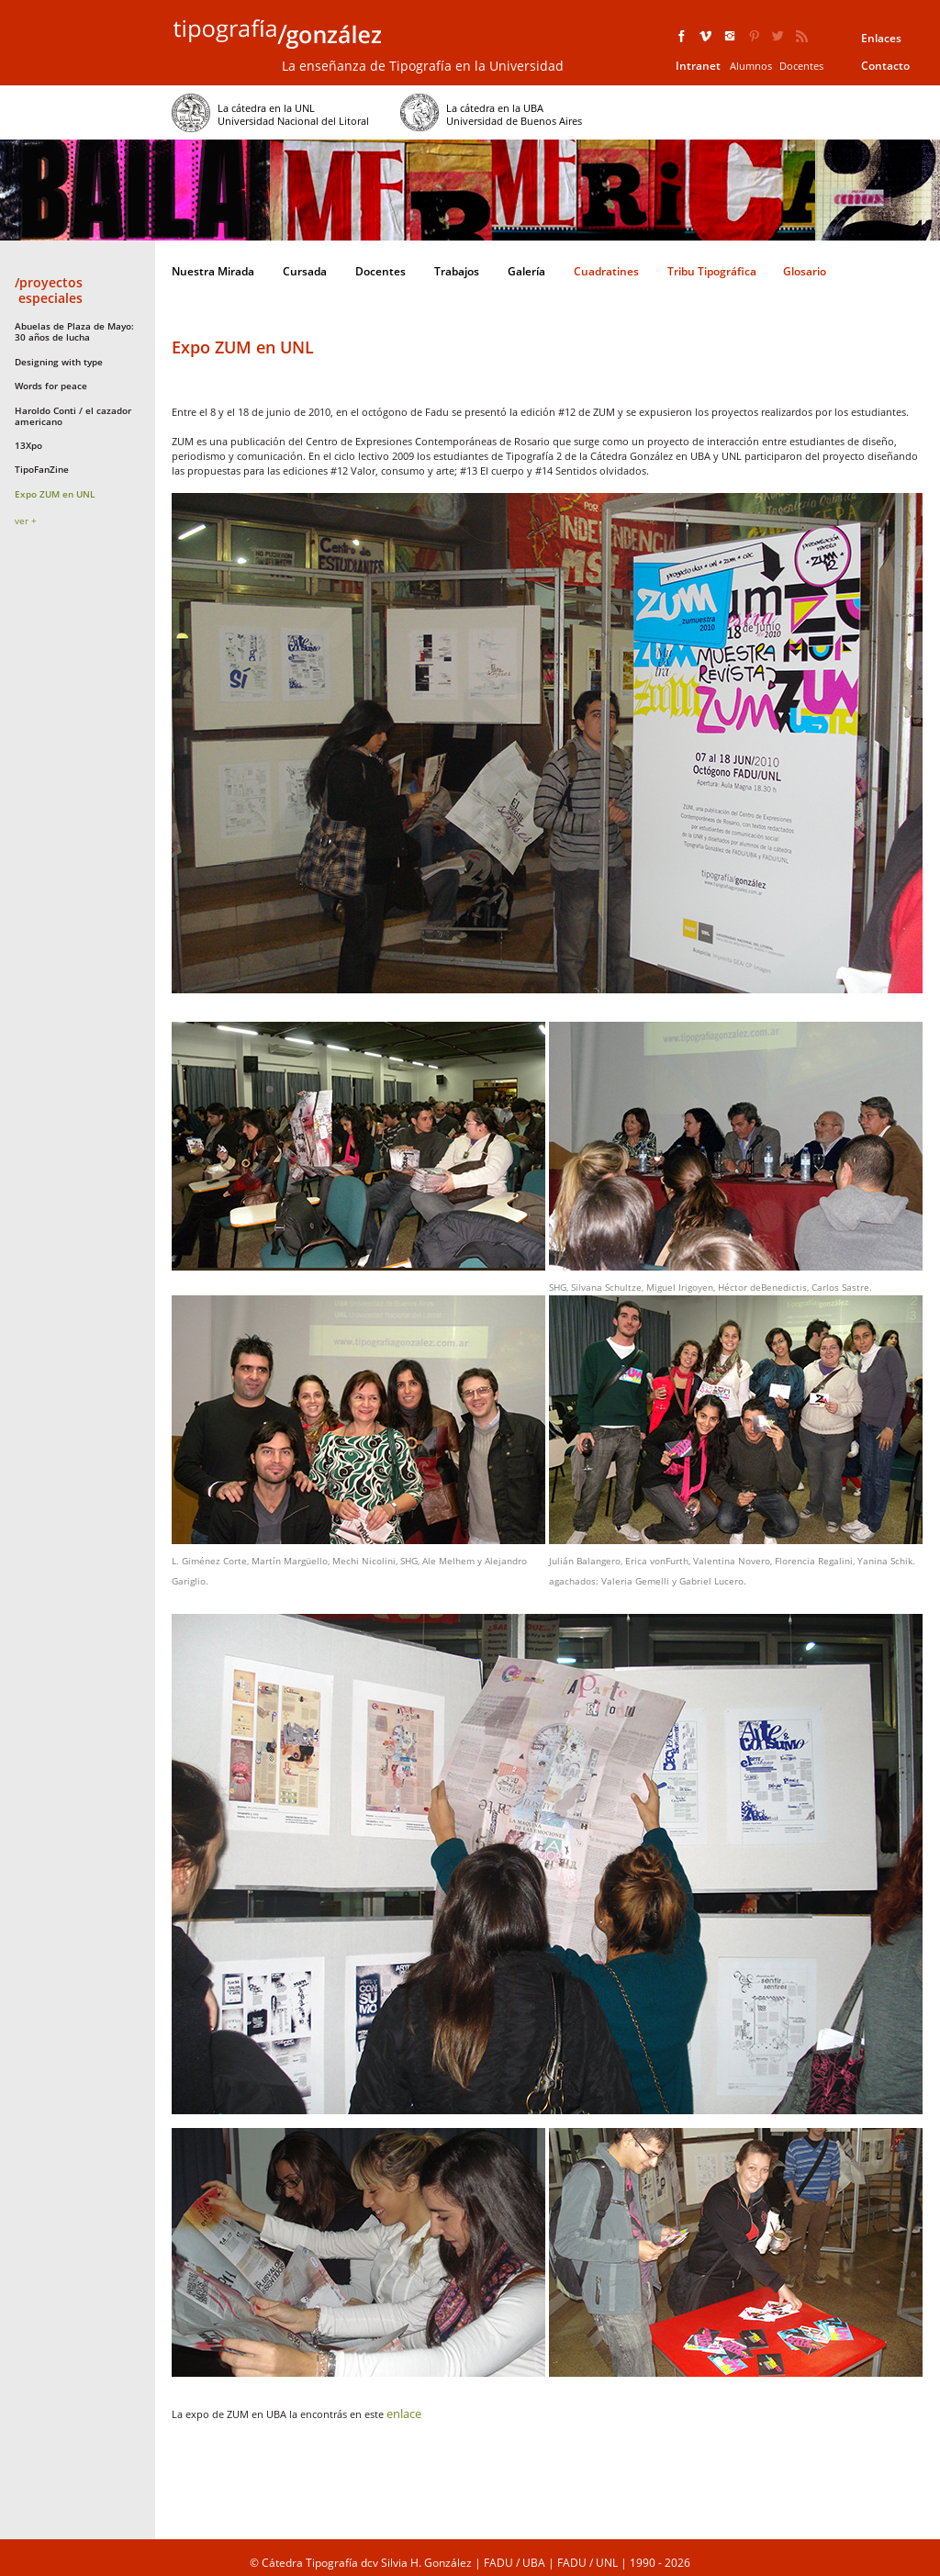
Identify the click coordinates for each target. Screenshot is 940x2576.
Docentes (801, 66)
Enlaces (881, 38)
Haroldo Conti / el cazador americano (73, 416)
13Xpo (28, 445)
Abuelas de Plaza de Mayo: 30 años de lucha (74, 331)
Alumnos (751, 66)
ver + (26, 520)
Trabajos (456, 271)
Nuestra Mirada (213, 271)
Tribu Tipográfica (711, 271)
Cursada (305, 271)
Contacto (885, 65)
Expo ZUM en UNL (55, 493)
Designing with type (59, 361)
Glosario (804, 271)
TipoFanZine (42, 469)
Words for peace (51, 385)
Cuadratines (606, 271)
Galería (526, 271)
